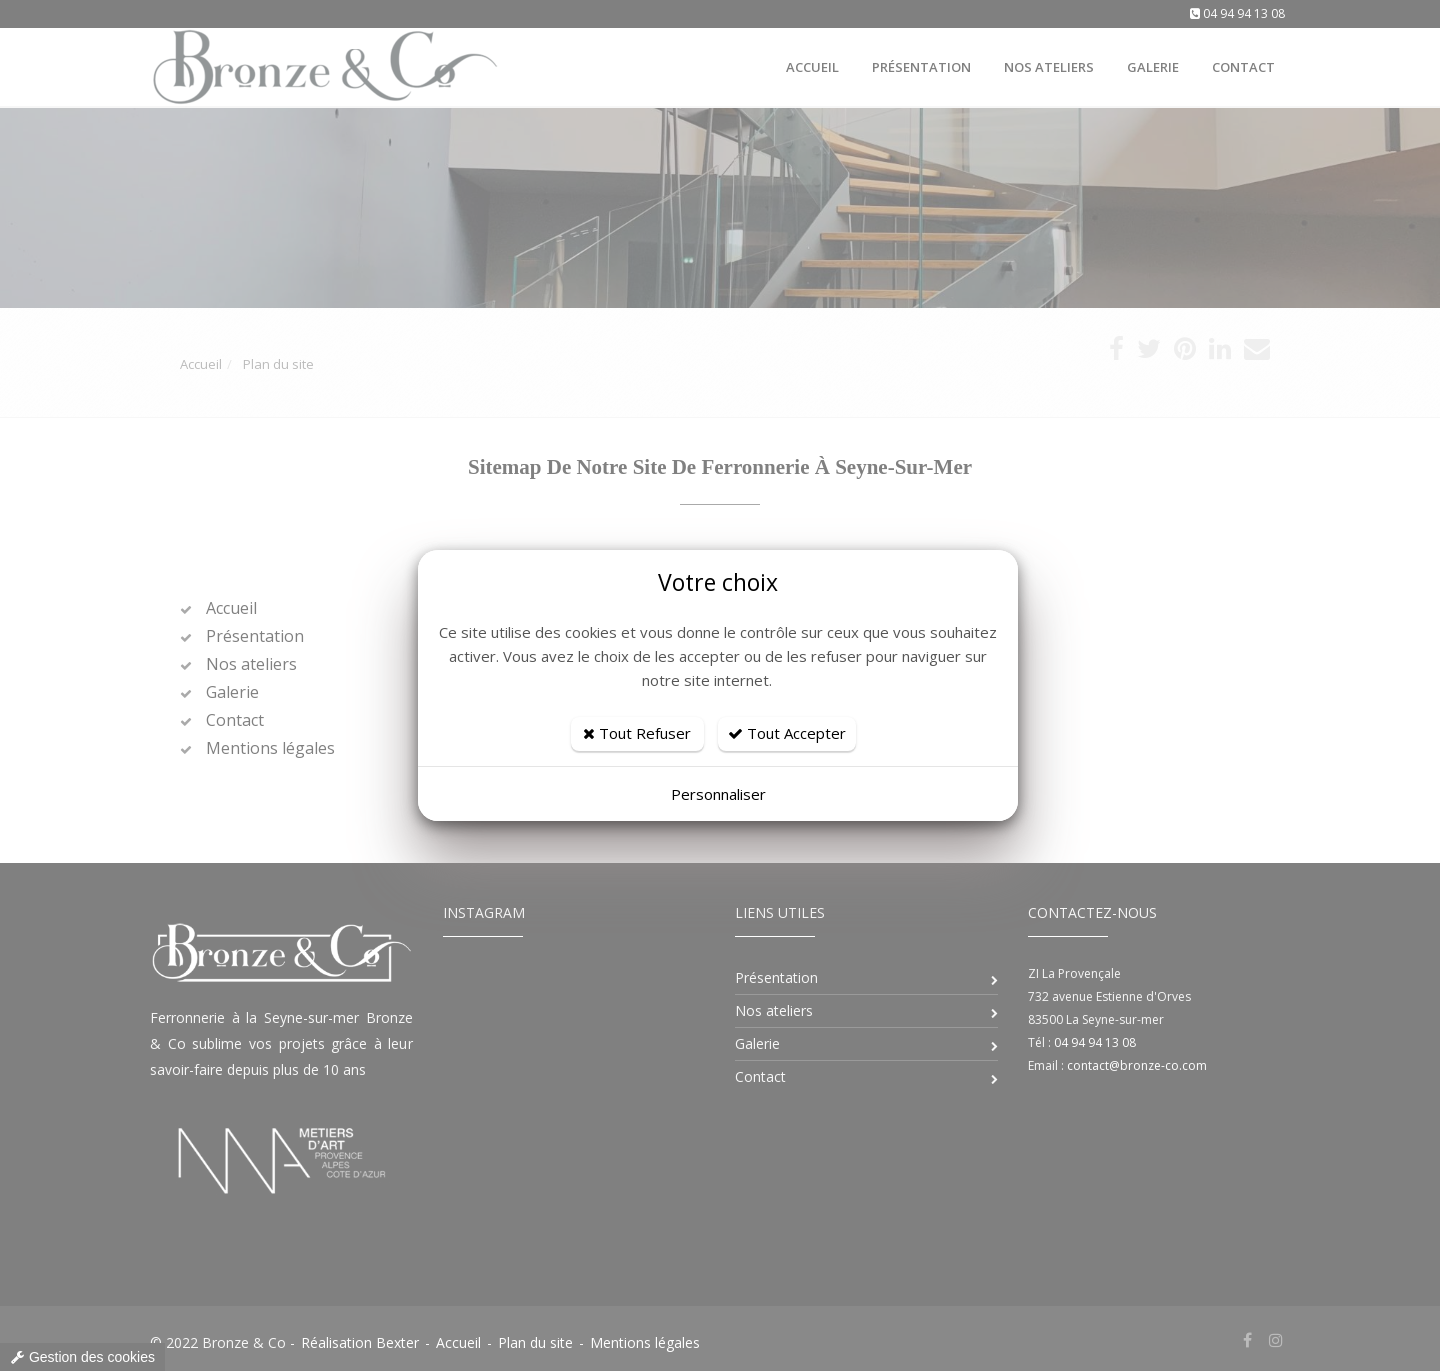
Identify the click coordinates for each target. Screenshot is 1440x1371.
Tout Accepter (787, 733)
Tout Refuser (637, 733)
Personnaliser (718, 794)
